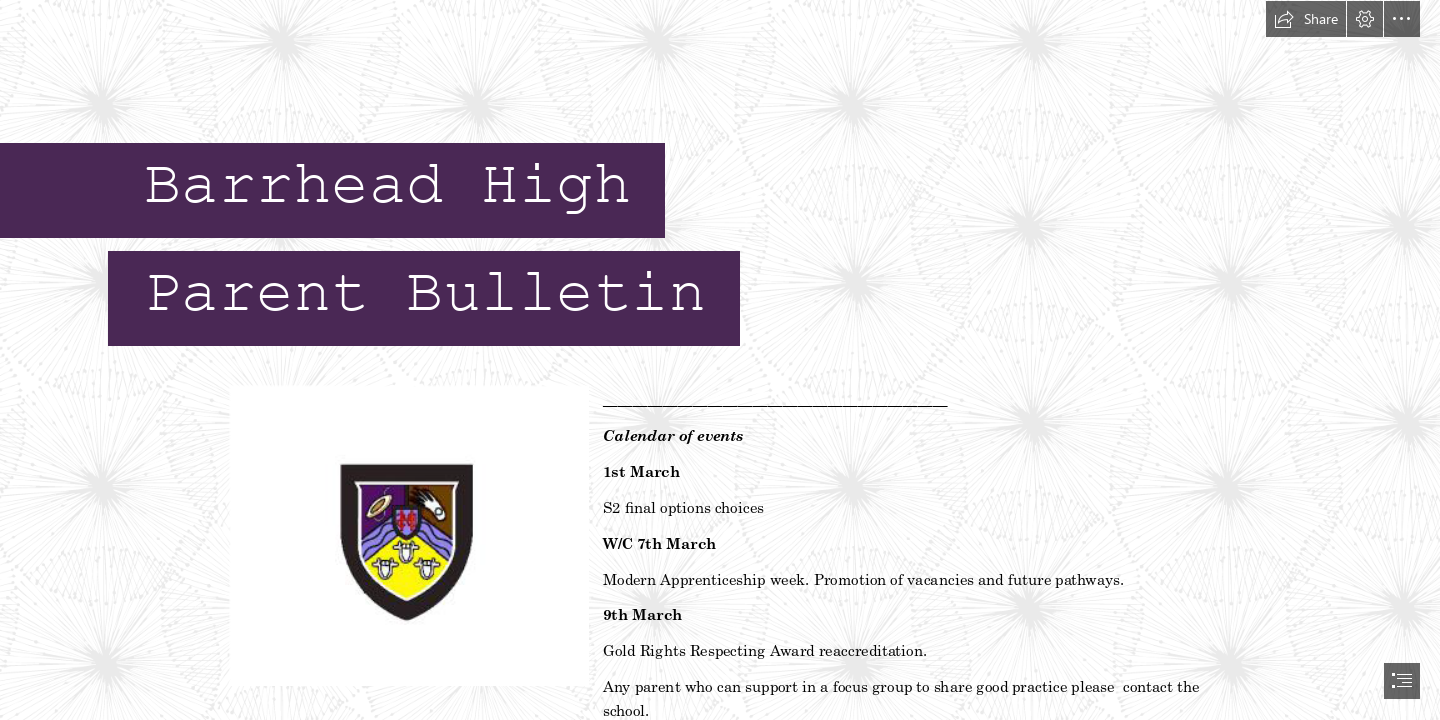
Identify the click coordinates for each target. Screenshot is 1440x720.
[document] (720, 360)
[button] (1306, 19)
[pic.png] (408, 534)
